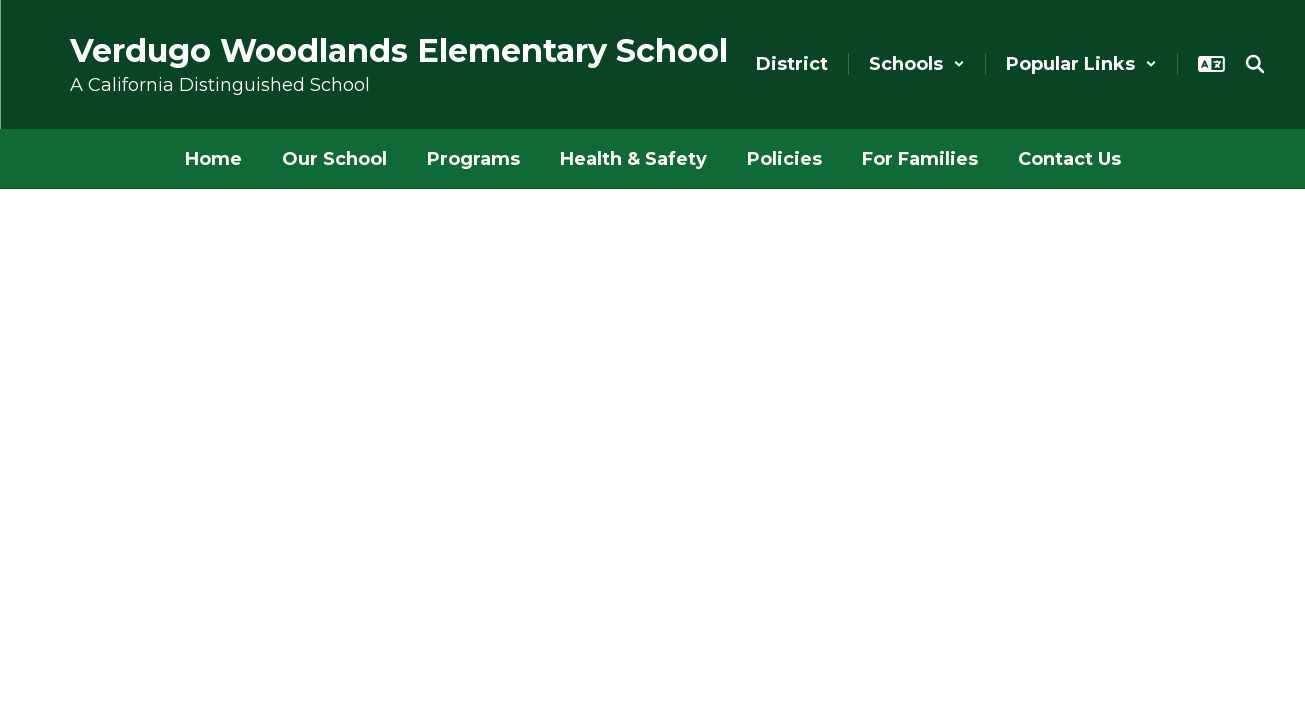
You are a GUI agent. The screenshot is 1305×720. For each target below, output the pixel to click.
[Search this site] (1255, 64)
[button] (917, 64)
